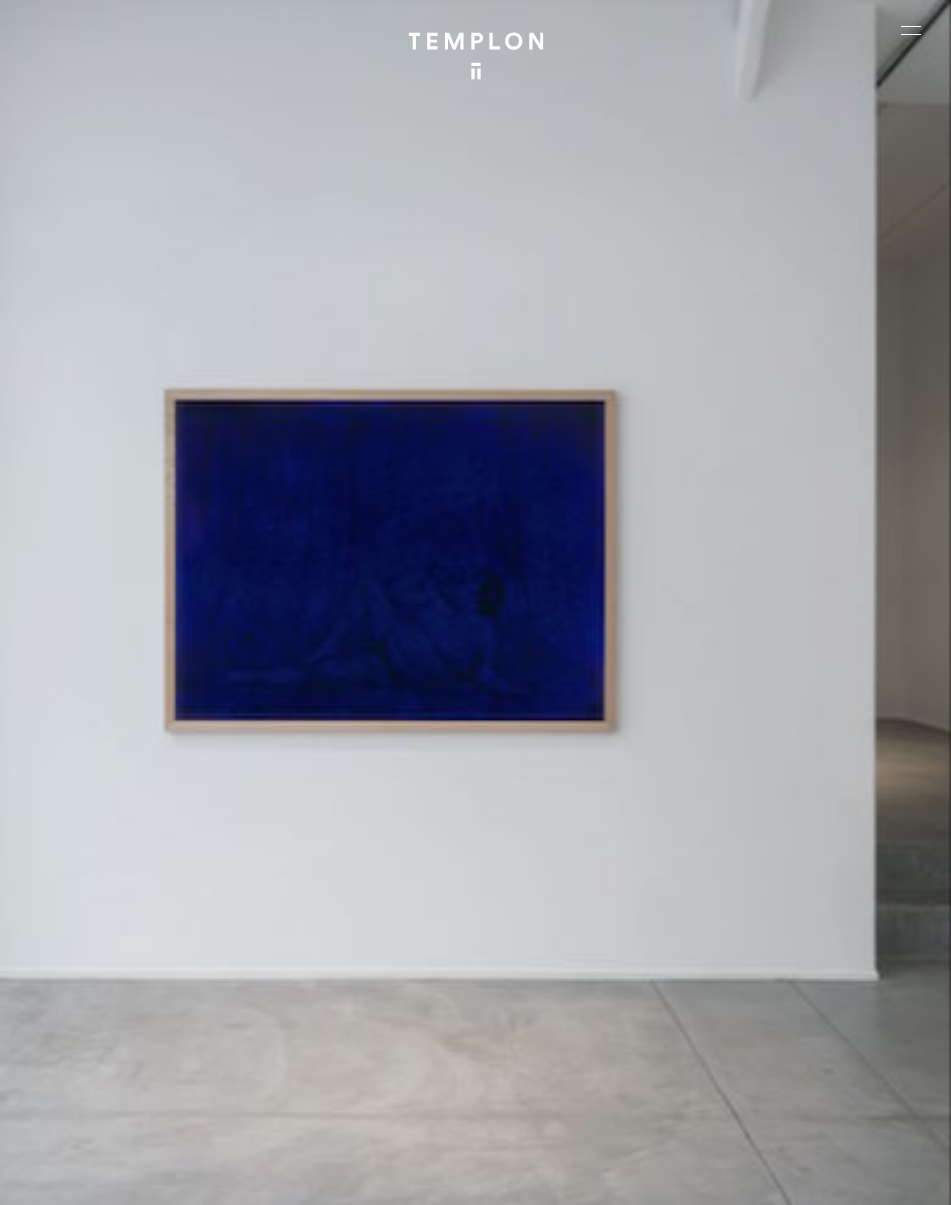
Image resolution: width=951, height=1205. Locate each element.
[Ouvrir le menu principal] (911, 30)
